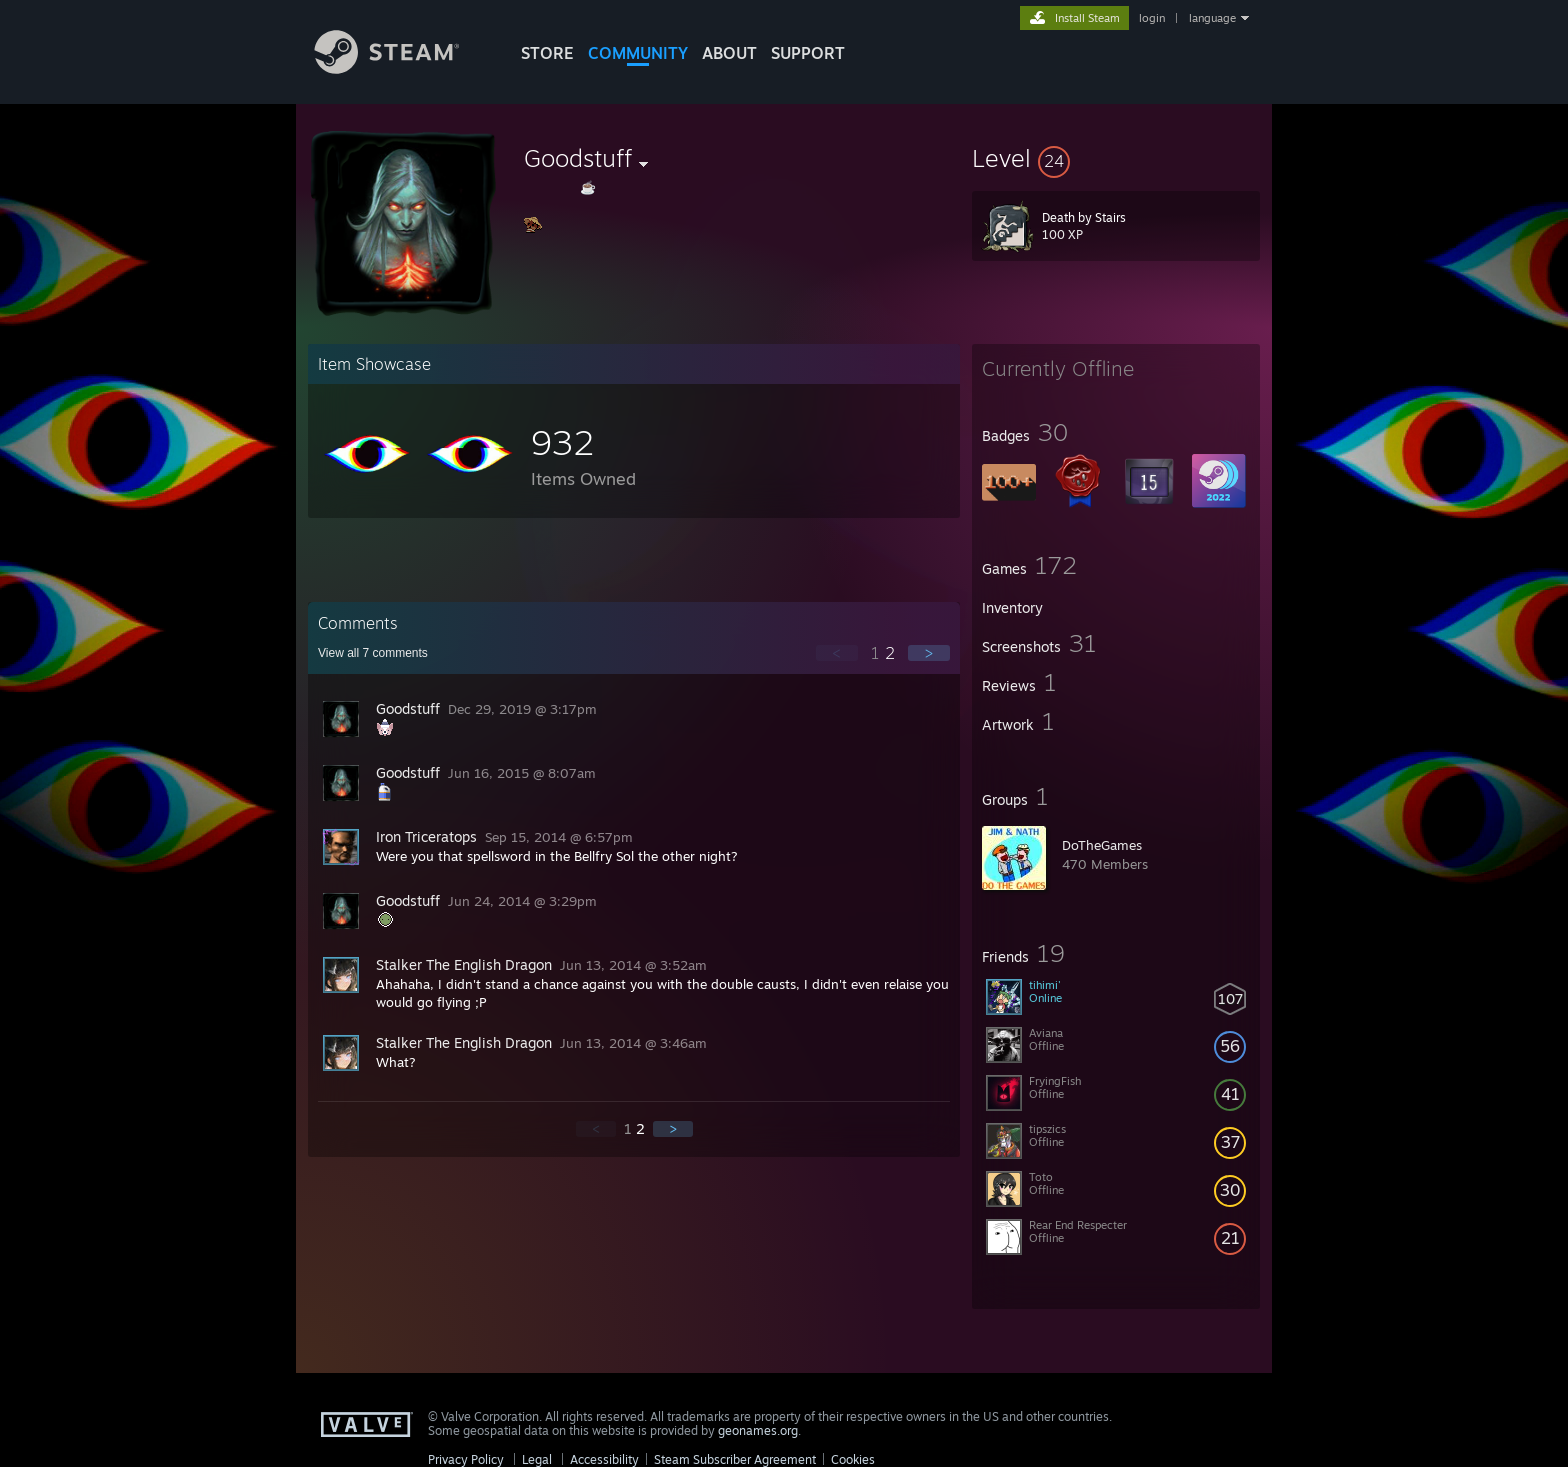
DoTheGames (1102, 845)
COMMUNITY (638, 53)
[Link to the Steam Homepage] (402, 68)
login (1152, 18)
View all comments (373, 653)
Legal (537, 1459)
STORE (547, 53)
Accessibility (604, 1459)
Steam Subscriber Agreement (735, 1459)
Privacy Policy (466, 1459)
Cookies (853, 1459)
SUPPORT (808, 53)
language (1212, 18)
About (729, 53)
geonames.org (758, 1430)
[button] (1116, 158)
